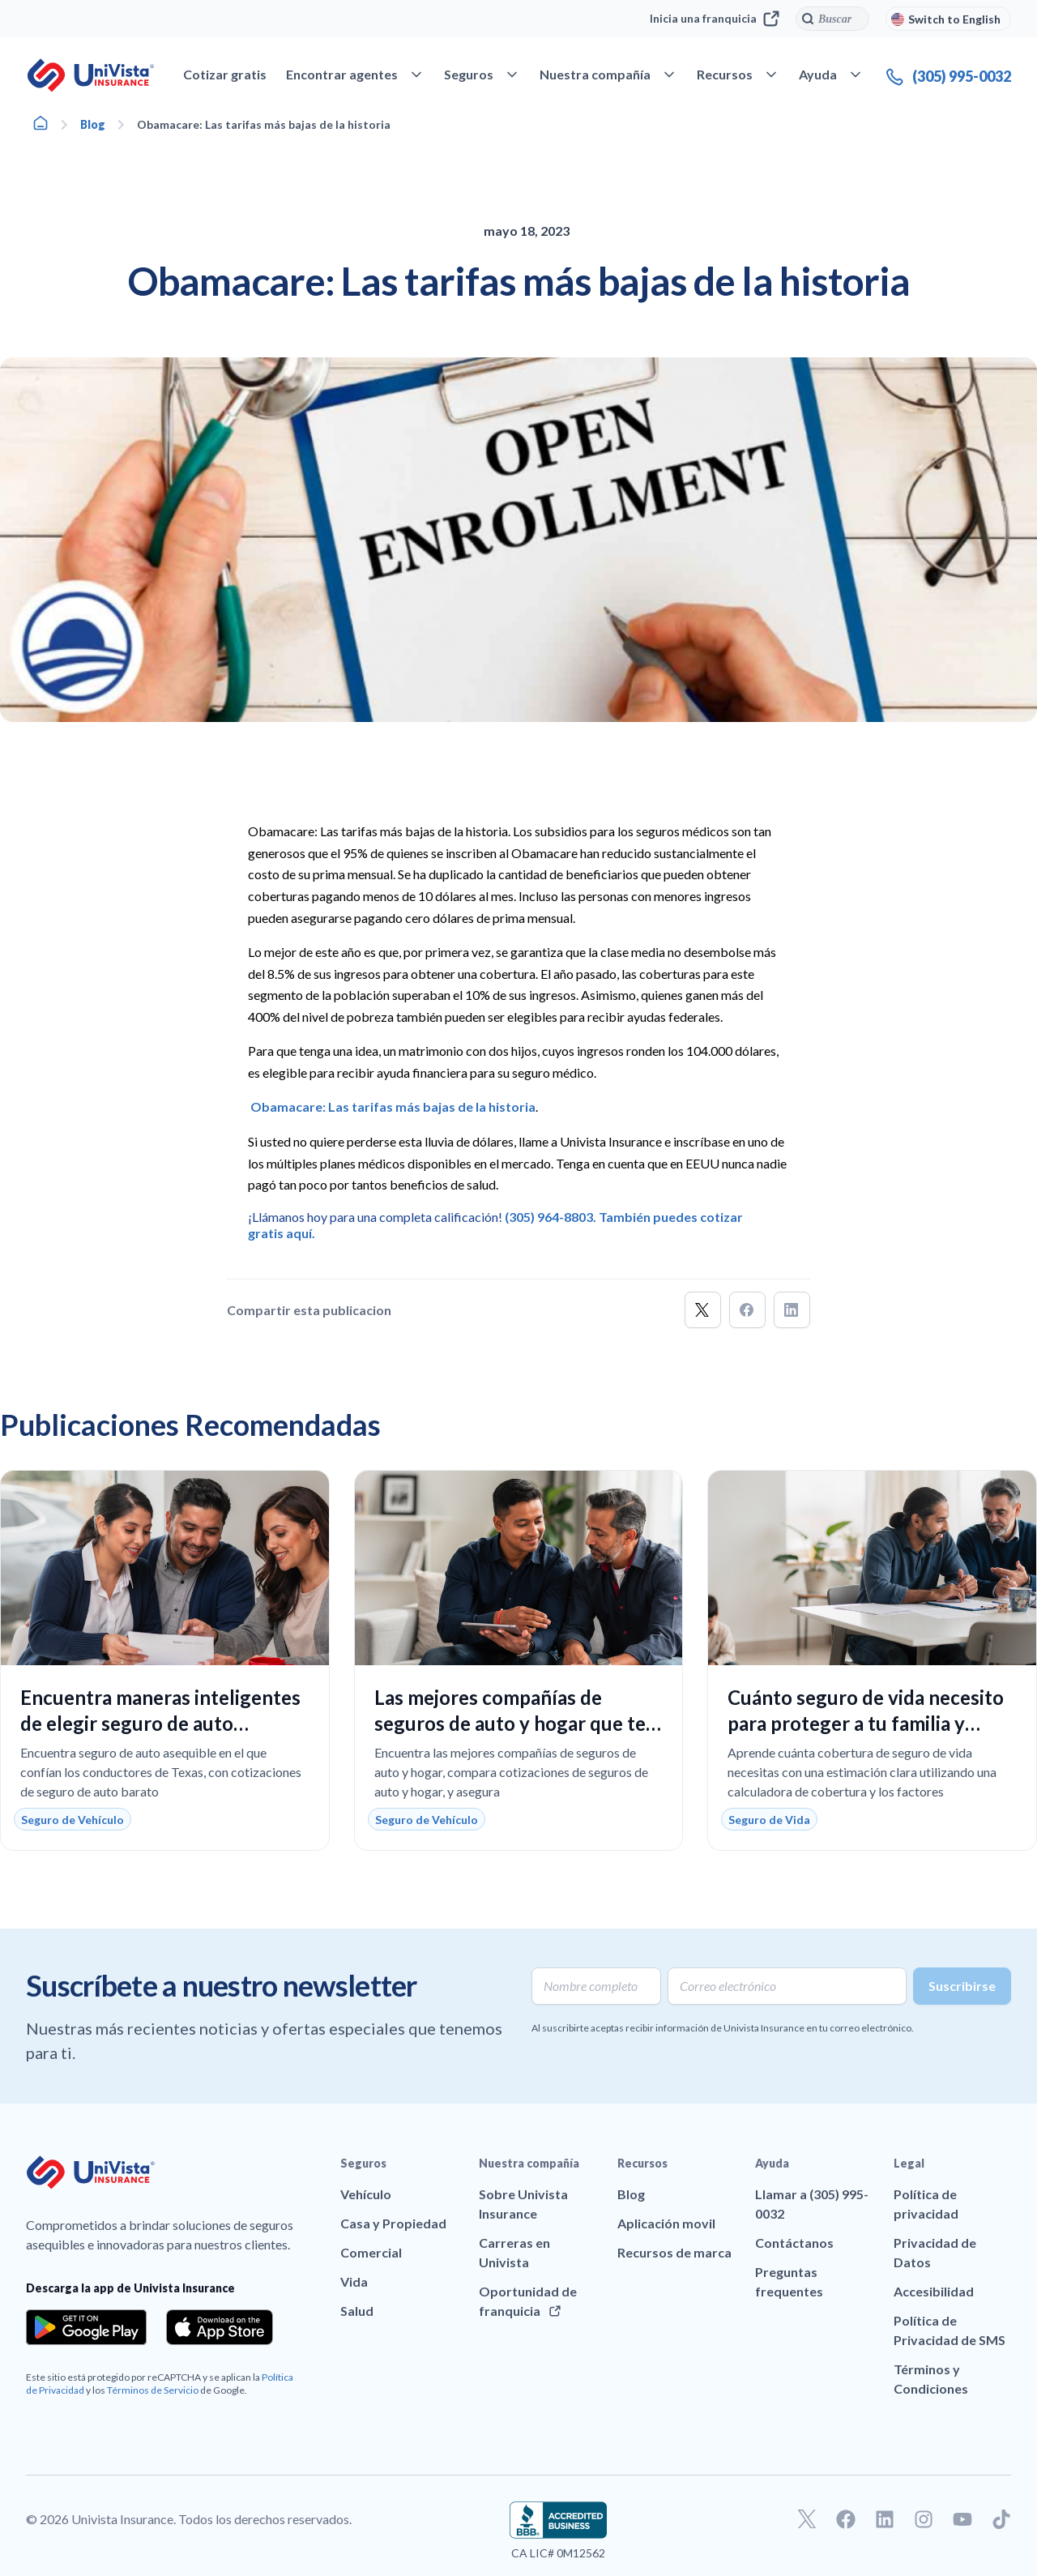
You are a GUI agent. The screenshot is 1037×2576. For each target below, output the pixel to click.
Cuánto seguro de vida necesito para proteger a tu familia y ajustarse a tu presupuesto (866, 1723)
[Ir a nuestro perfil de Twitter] (807, 2519)
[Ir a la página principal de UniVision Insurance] (91, 75)
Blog (92, 124)
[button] (703, 1310)
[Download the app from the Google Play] (86, 2327)
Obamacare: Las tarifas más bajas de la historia (393, 1106)
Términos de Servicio (152, 2390)
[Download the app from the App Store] (219, 2327)
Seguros (363, 2163)
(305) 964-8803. (550, 1216)
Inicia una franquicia (714, 19)
